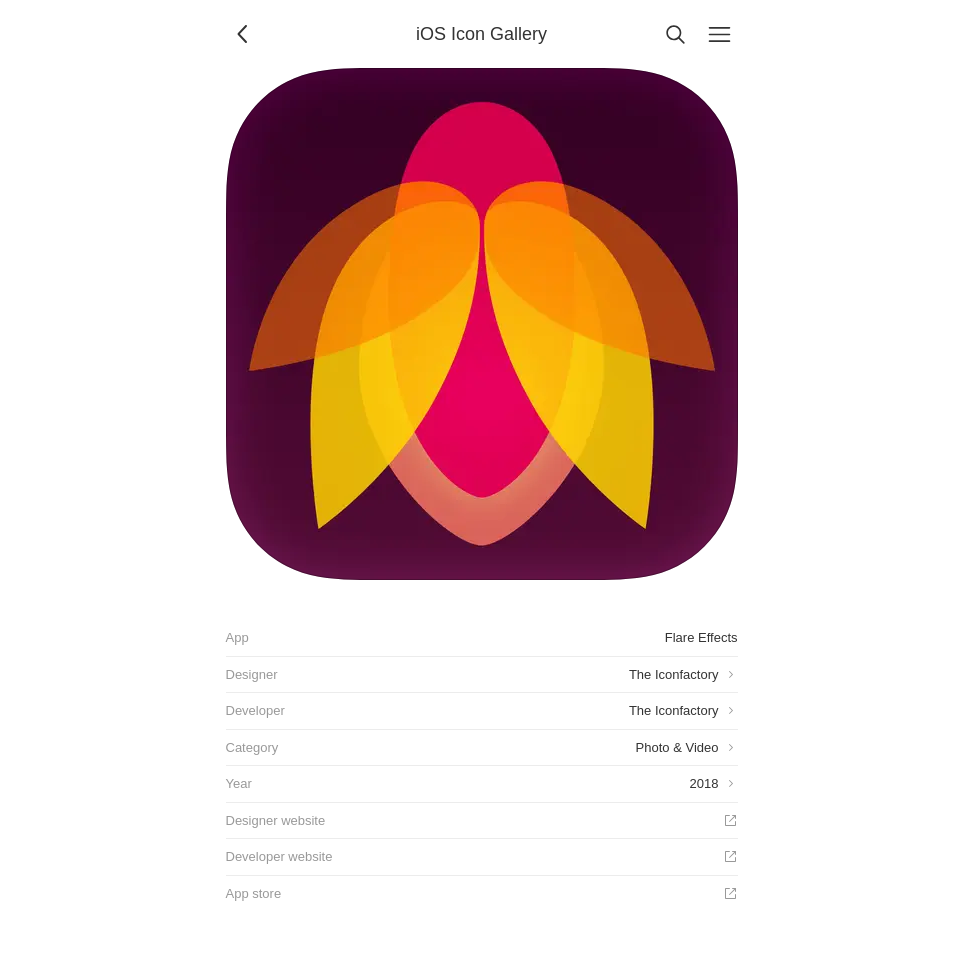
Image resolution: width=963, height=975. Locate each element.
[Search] (676, 34)
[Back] (244, 34)
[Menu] (720, 34)
